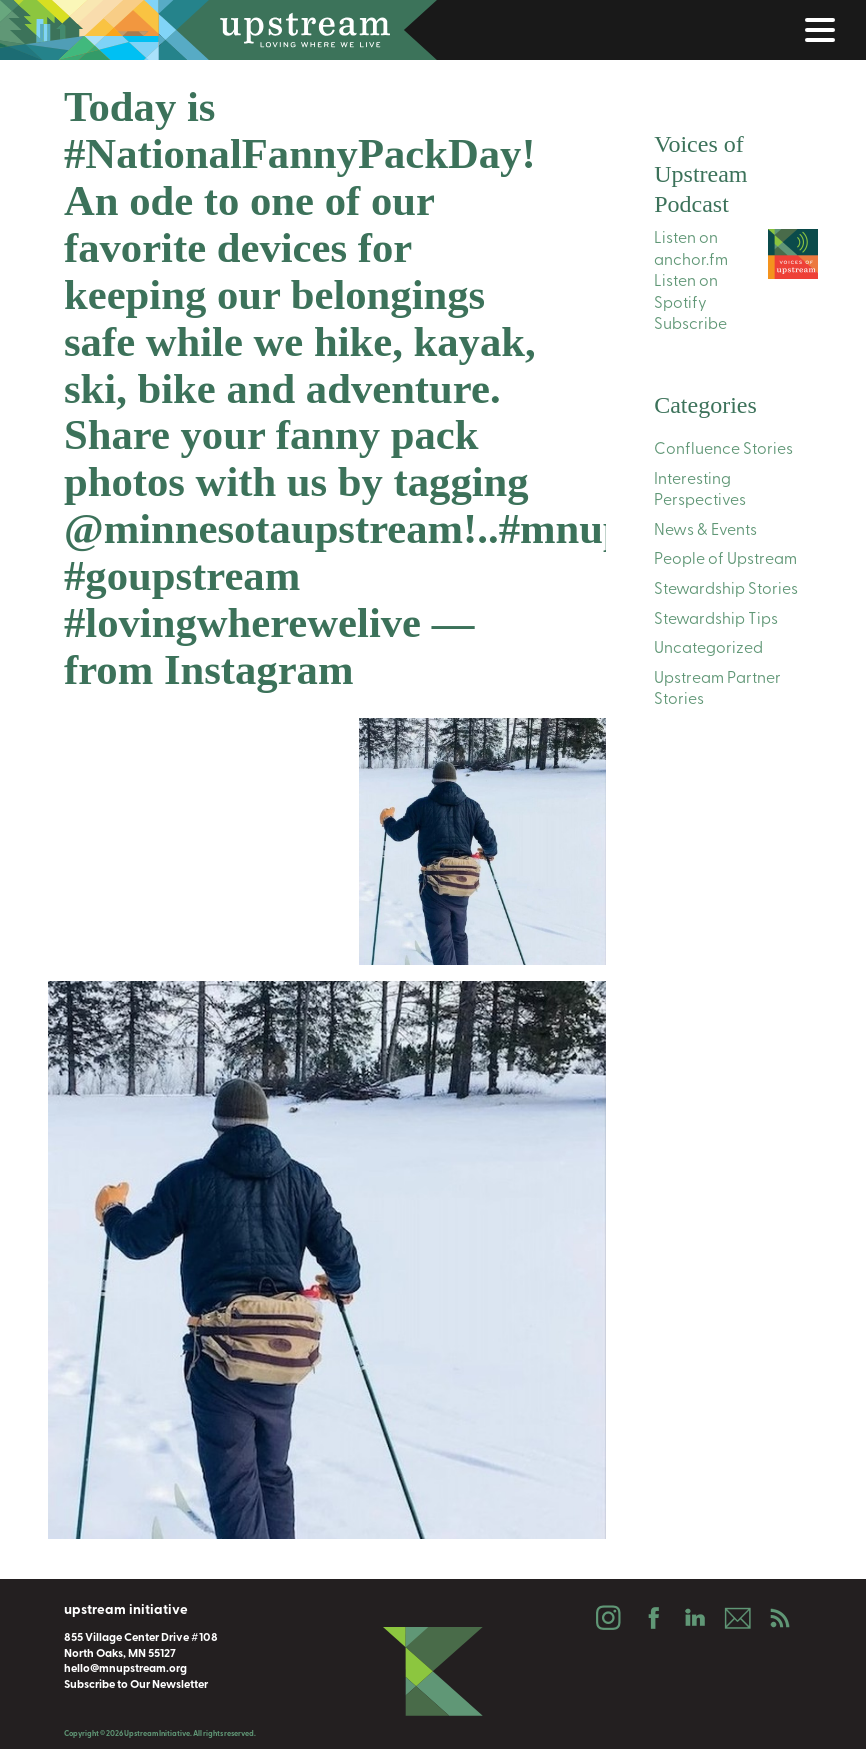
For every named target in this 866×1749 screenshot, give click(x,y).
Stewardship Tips (716, 620)
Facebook (651, 1618)
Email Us (737, 1618)
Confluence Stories (723, 450)
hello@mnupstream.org (125, 1669)
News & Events (705, 531)
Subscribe (690, 325)
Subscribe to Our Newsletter (136, 1685)
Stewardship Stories (726, 590)
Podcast (780, 1618)
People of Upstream (725, 560)
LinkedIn (694, 1618)
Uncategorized (708, 649)
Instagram (608, 1618)
